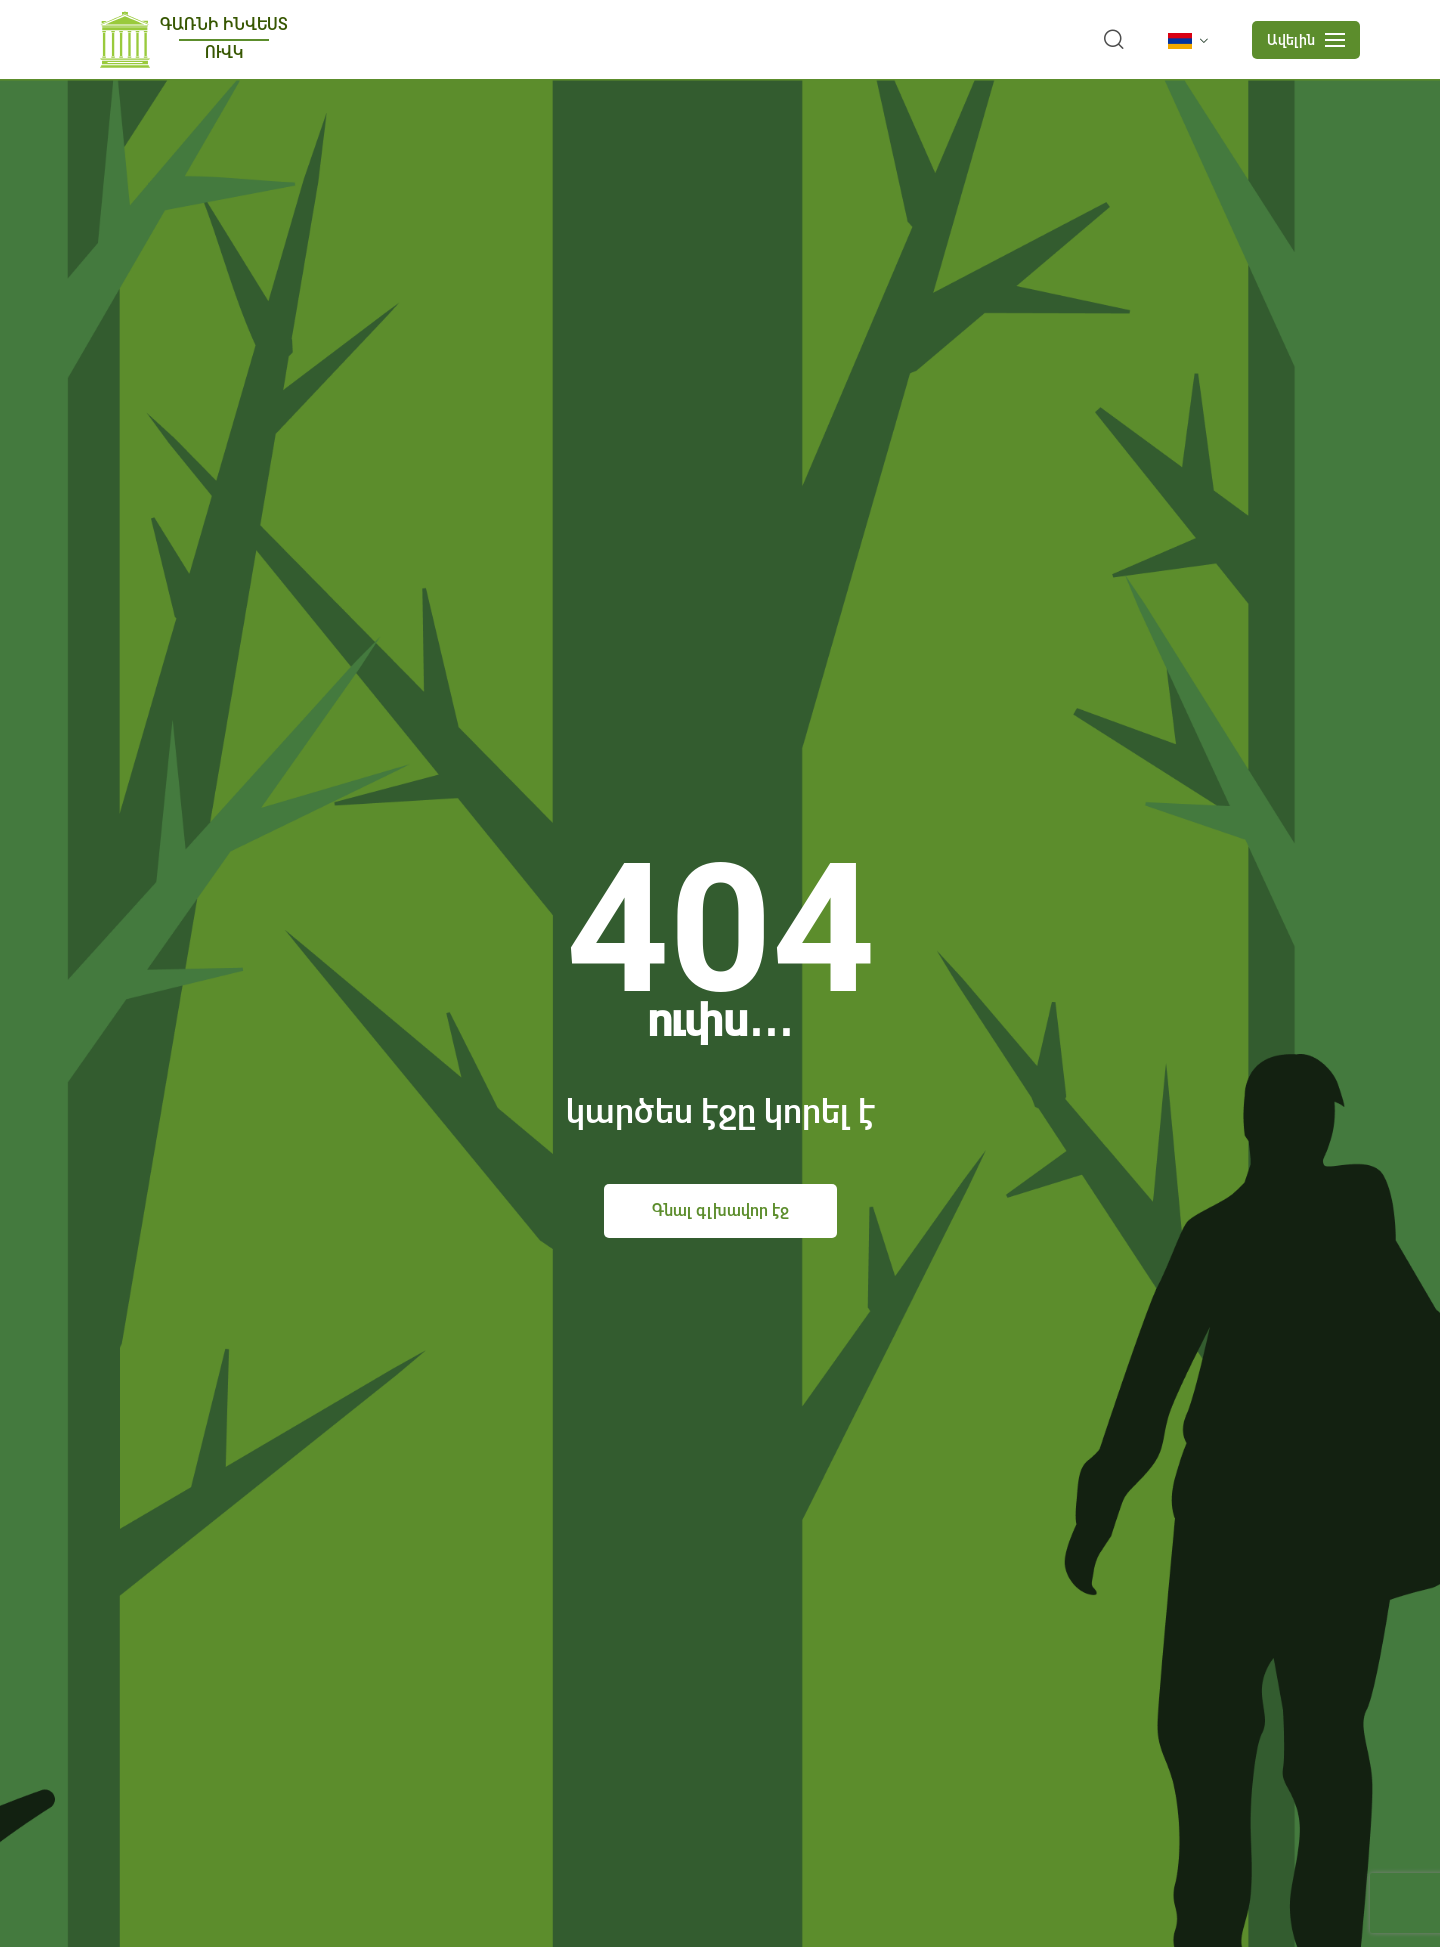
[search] (1114, 40)
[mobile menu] (1306, 40)
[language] (1192, 41)
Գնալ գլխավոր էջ (720, 1210)
